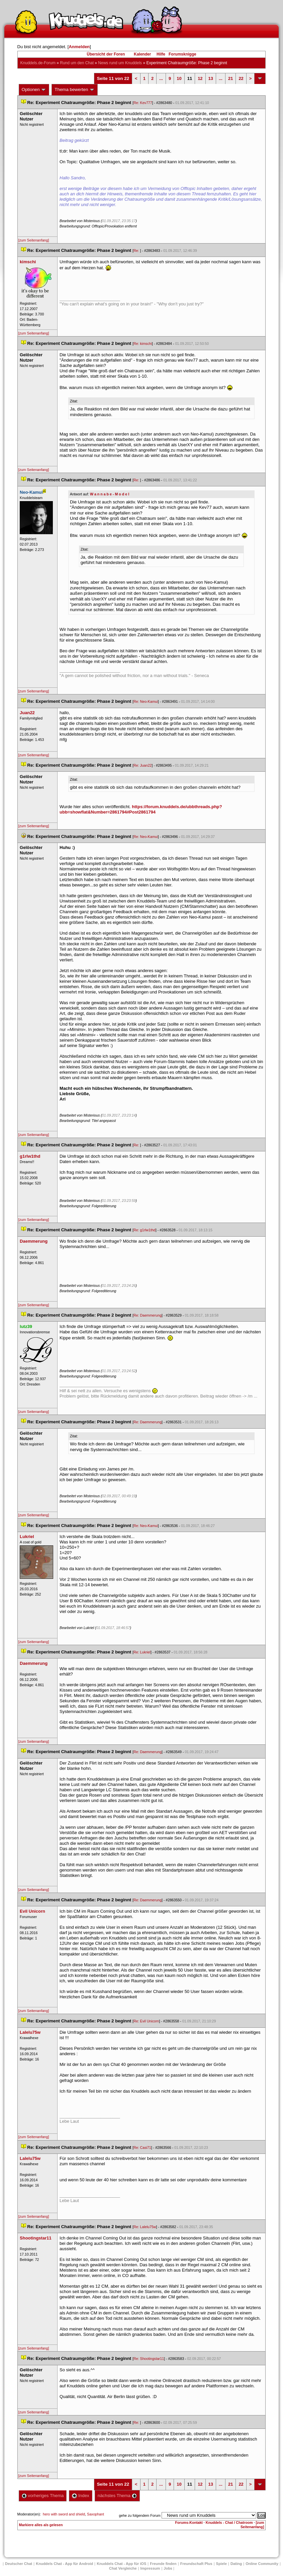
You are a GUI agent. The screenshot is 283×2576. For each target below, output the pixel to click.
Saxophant (95, 2514)
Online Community (262, 2564)
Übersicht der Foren (106, 54)
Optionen (34, 89)
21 (230, 78)
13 (210, 78)
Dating (236, 2564)
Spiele (221, 2564)
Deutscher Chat (18, 2564)
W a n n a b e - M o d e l (109, 494)
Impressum (150, 2568)
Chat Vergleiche (123, 2568)
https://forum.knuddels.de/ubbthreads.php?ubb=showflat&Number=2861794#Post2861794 (141, 809)
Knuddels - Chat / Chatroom (229, 2522)
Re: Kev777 (142, 103)
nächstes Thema (117, 2495)
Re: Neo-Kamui (145, 701)
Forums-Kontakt (189, 2522)
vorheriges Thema (43, 2495)
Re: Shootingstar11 (148, 2359)
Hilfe (161, 54)
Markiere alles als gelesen (41, 2525)
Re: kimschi (142, 344)
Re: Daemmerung (147, 1315)
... (161, 78)
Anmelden (79, 46)
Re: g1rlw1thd (144, 1230)
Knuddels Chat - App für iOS (121, 2564)
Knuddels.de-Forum (38, 63)
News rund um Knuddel (120, 63)
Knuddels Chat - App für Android (64, 2564)
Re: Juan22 (142, 765)
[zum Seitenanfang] (33, 240)
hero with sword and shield (64, 2514)
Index (80, 2495)
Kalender (142, 54)
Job (168, 2568)
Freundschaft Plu (196, 2564)
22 (241, 78)
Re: (136, 251)
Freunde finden (163, 2564)
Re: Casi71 (142, 2147)
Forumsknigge (182, 54)
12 (200, 78)
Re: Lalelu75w (144, 2227)
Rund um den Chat (77, 63)
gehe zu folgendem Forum (140, 2515)
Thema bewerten (75, 89)
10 (179, 78)
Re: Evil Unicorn (146, 2021)
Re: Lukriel (142, 1652)
